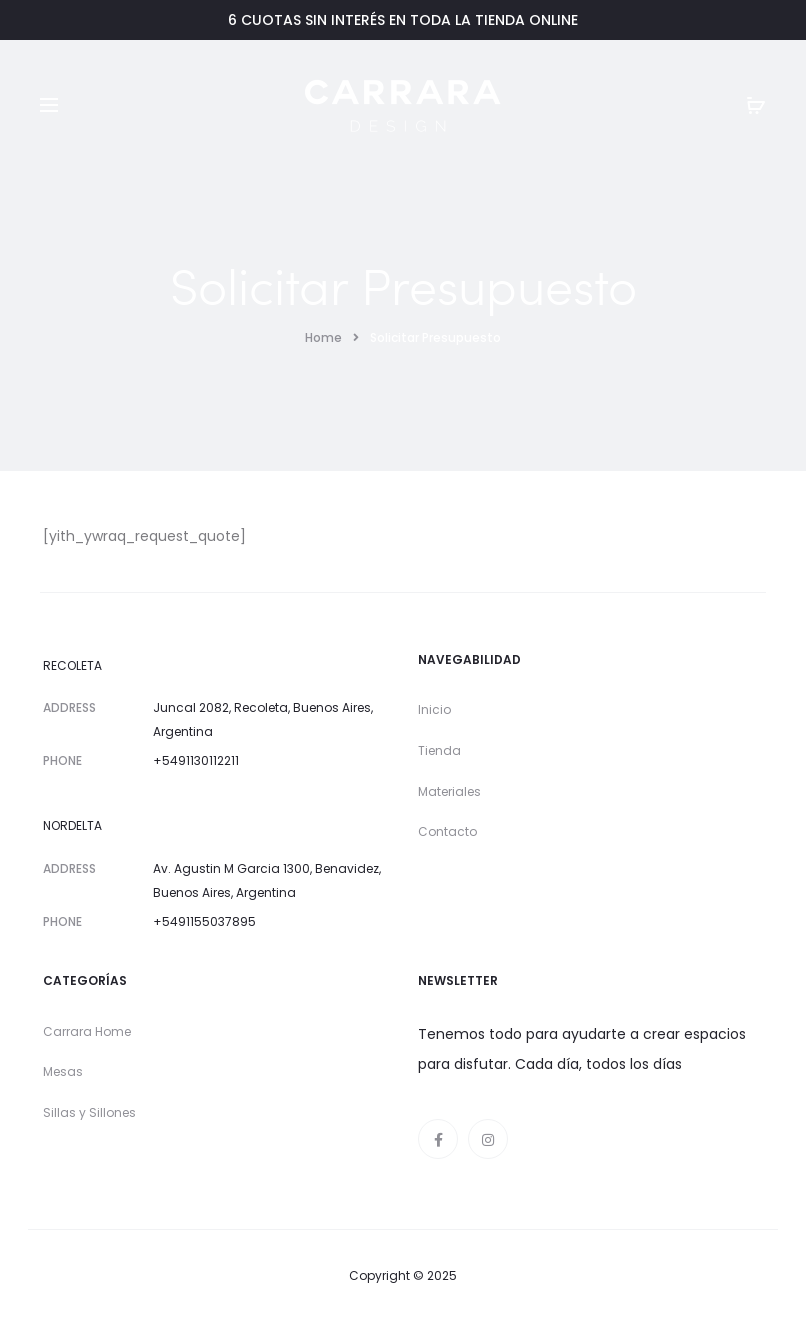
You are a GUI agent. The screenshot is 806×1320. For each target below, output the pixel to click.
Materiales (449, 791)
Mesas (63, 1071)
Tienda (439, 750)
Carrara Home (87, 1031)
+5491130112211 (196, 760)
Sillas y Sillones (89, 1112)
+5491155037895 (204, 921)
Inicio (434, 709)
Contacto (447, 831)
